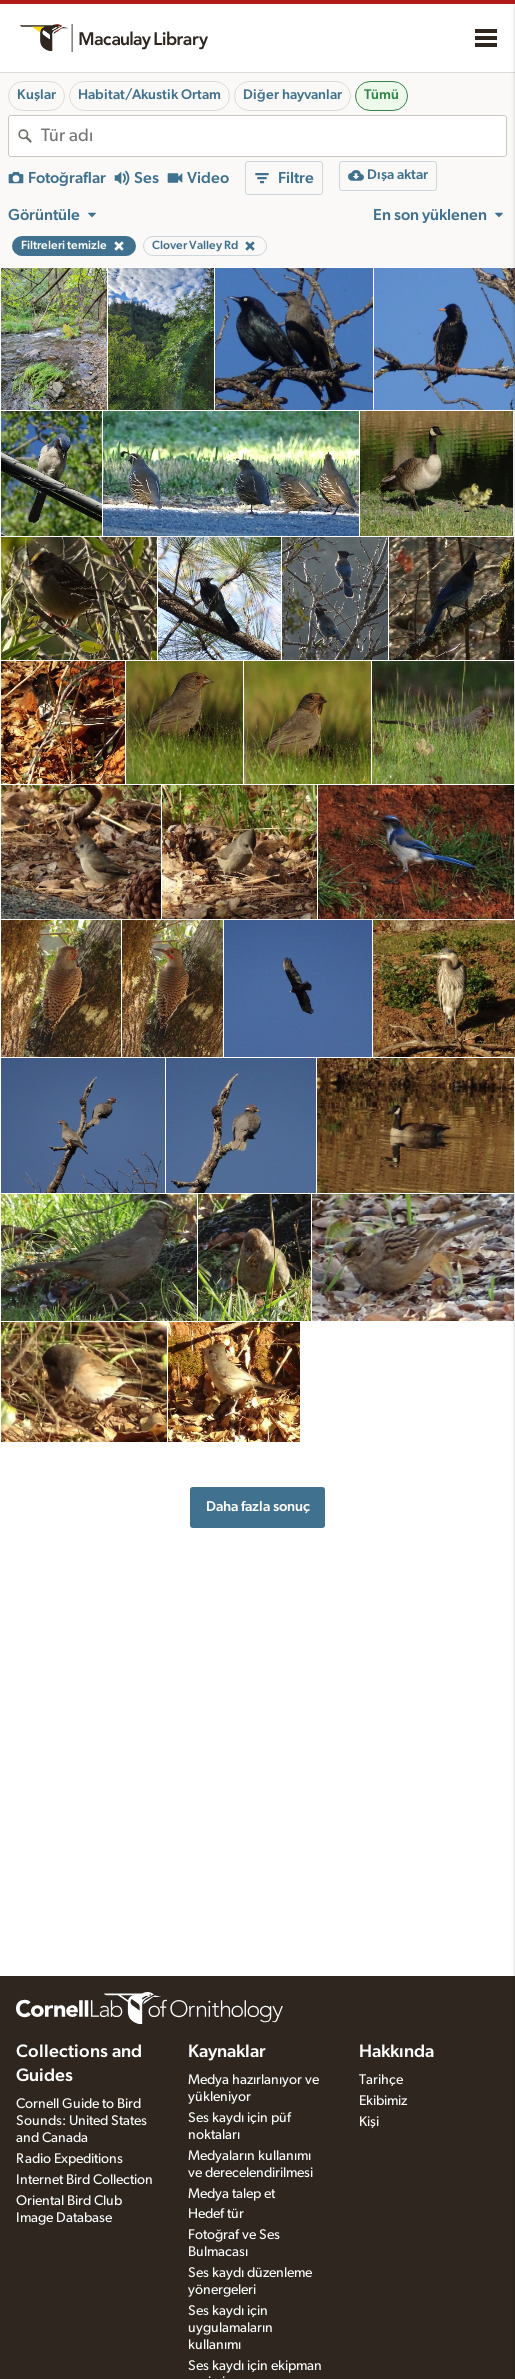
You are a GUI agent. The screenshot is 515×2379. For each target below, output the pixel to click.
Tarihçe (381, 2080)
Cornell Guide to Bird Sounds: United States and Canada (81, 2121)
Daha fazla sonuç (258, 1506)
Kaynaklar (227, 2052)
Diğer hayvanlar (292, 95)
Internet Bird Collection (84, 2180)
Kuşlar (36, 95)
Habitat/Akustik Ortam (149, 95)
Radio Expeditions (69, 2159)
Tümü (381, 95)
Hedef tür (216, 2214)
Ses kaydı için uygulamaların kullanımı (230, 2328)
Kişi (369, 2122)
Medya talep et (231, 2194)
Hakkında (396, 2052)
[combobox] (273, 136)
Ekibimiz (383, 2101)
